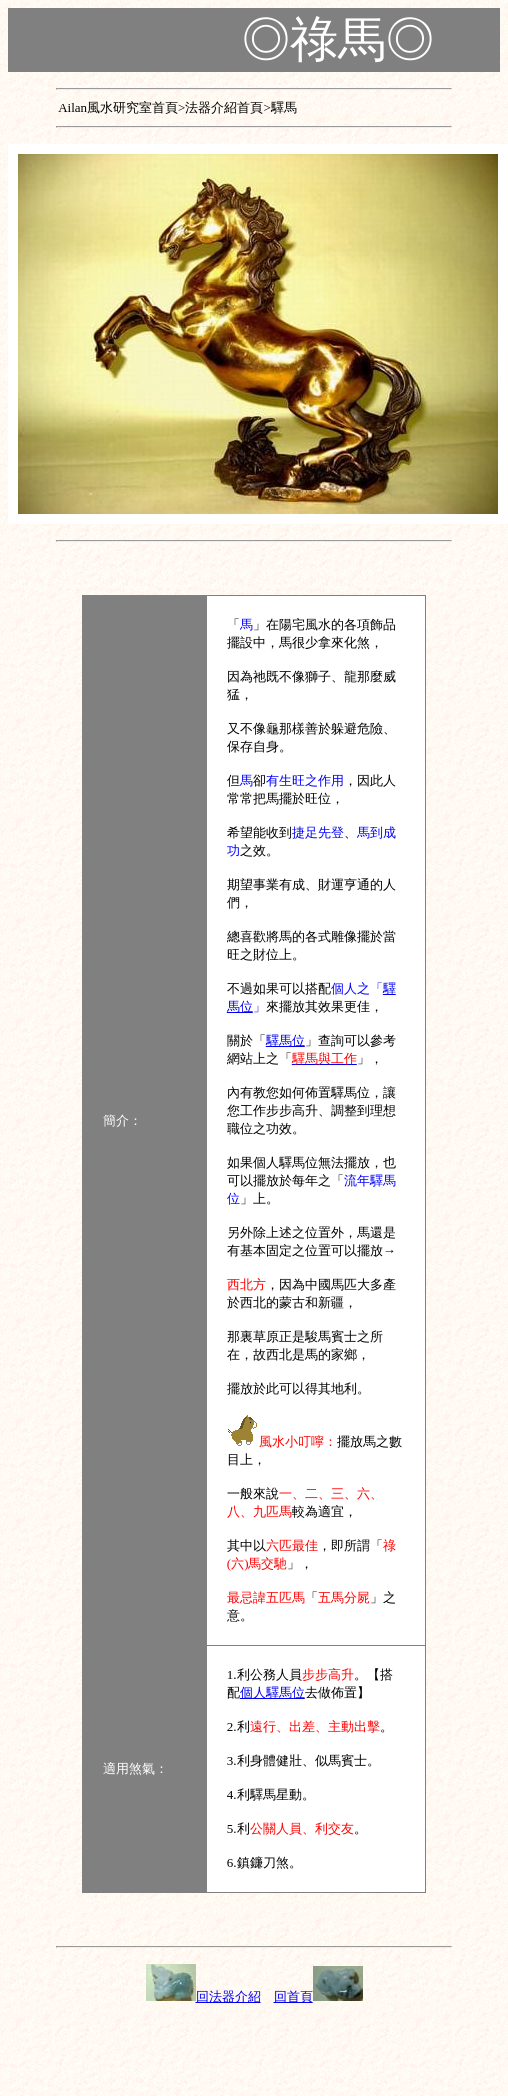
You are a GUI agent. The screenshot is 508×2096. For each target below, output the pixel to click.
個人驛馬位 (272, 1692)
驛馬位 (285, 1040)
